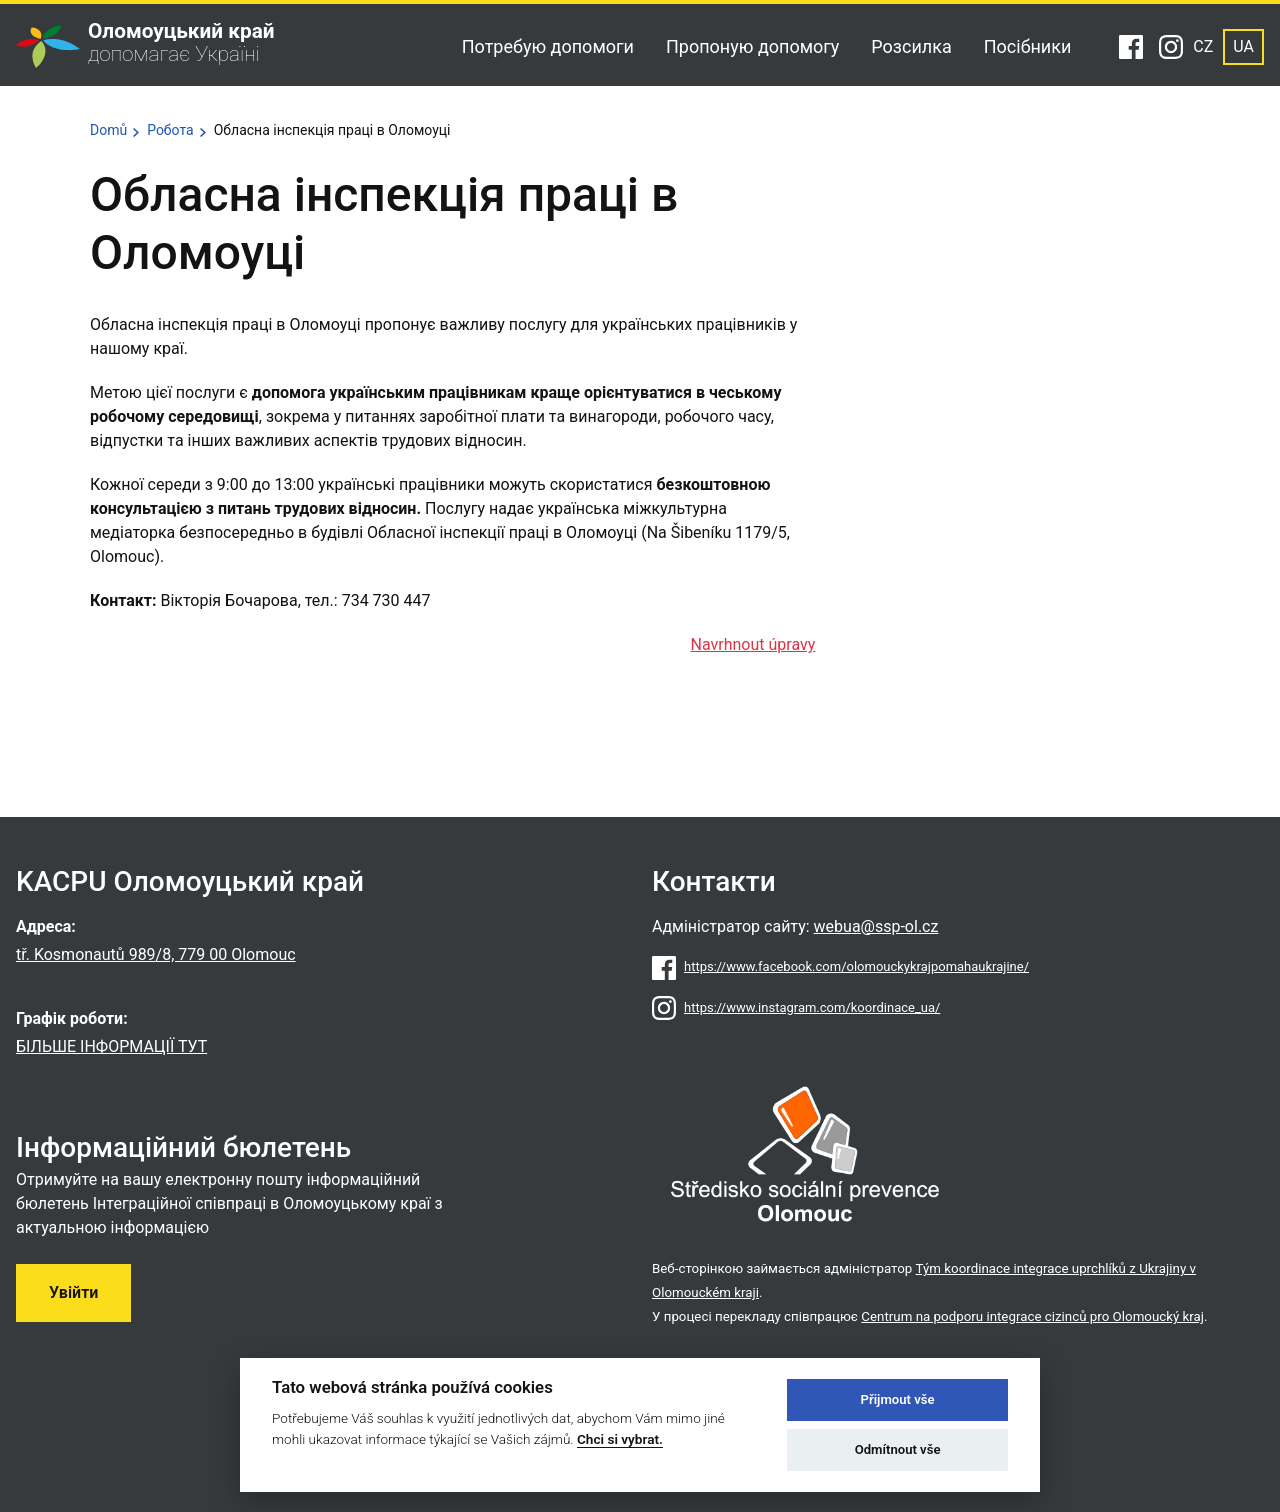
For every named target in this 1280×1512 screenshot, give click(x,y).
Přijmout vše (898, 1399)
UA (1243, 46)
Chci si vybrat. (620, 1439)
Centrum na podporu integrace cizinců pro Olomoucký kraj (1032, 1316)
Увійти (73, 1292)
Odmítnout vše (898, 1449)
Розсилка (911, 46)
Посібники (1028, 46)
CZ (1203, 46)
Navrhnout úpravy (753, 644)
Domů (108, 130)
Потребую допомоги (548, 46)
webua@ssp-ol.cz (876, 926)
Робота (170, 130)
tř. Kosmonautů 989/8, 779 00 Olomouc (156, 954)
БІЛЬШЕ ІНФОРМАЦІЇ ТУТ (111, 1046)
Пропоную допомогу (752, 46)
